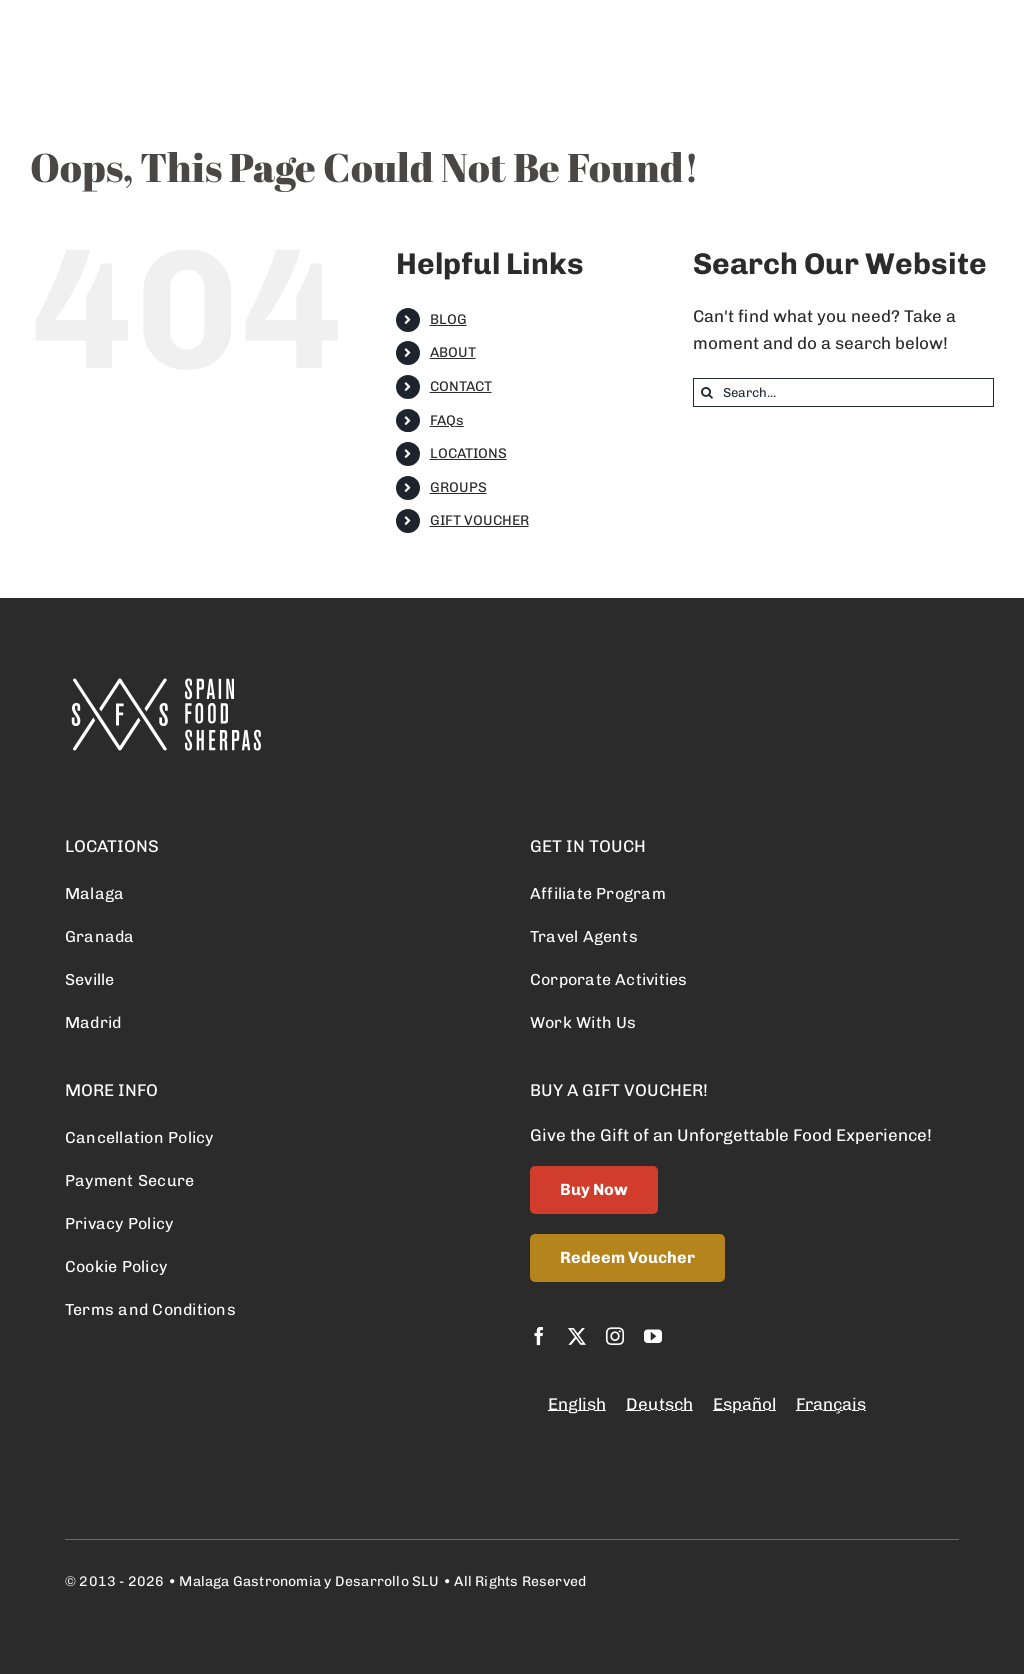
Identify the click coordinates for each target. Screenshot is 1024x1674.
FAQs (447, 420)
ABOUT (453, 352)
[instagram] (615, 1336)
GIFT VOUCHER (479, 520)
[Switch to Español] (744, 1404)
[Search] (707, 392)
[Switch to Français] (831, 1404)
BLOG (448, 319)
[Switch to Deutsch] (659, 1404)
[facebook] (539, 1336)
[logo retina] (165, 686)
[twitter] (577, 1336)
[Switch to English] (577, 1404)
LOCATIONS (468, 453)
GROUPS (458, 487)
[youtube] (653, 1336)
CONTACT (461, 386)
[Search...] (843, 392)
